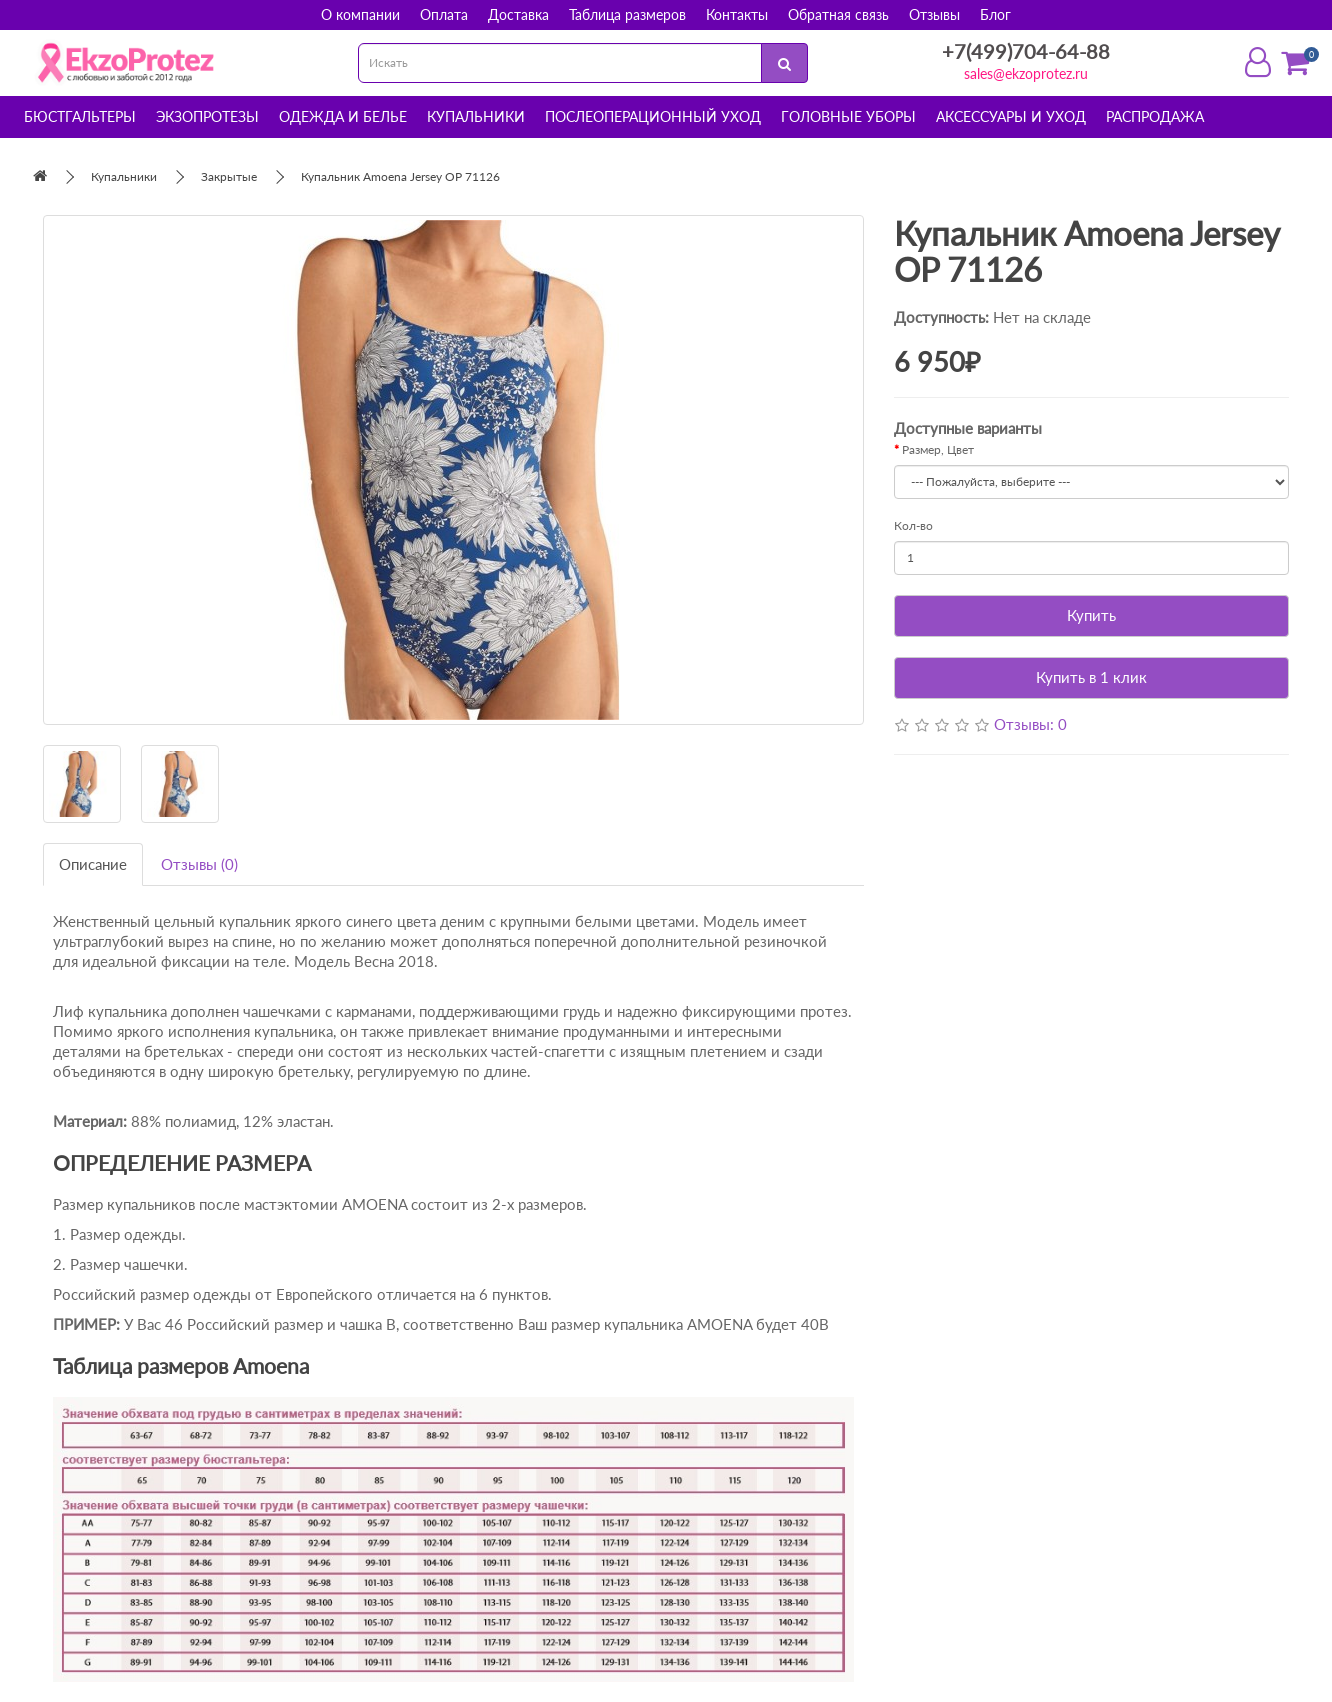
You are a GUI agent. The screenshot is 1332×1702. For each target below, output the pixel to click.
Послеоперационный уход (653, 116)
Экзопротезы (207, 116)
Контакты (737, 14)
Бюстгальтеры (80, 116)
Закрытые (229, 176)
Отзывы (934, 14)
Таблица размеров (627, 14)
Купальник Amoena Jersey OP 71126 (400, 176)
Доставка (518, 14)
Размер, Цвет (938, 449)
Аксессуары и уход (1011, 116)
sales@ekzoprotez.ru (1026, 73)
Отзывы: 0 (1030, 724)
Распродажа (1155, 116)
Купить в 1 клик (1091, 677)
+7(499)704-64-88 (1026, 51)
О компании (360, 14)
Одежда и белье (343, 116)
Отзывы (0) (199, 864)
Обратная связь (838, 14)
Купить (1091, 615)
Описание (93, 864)
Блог (995, 14)
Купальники (476, 116)
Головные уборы (848, 116)
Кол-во (913, 525)
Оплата (444, 14)
